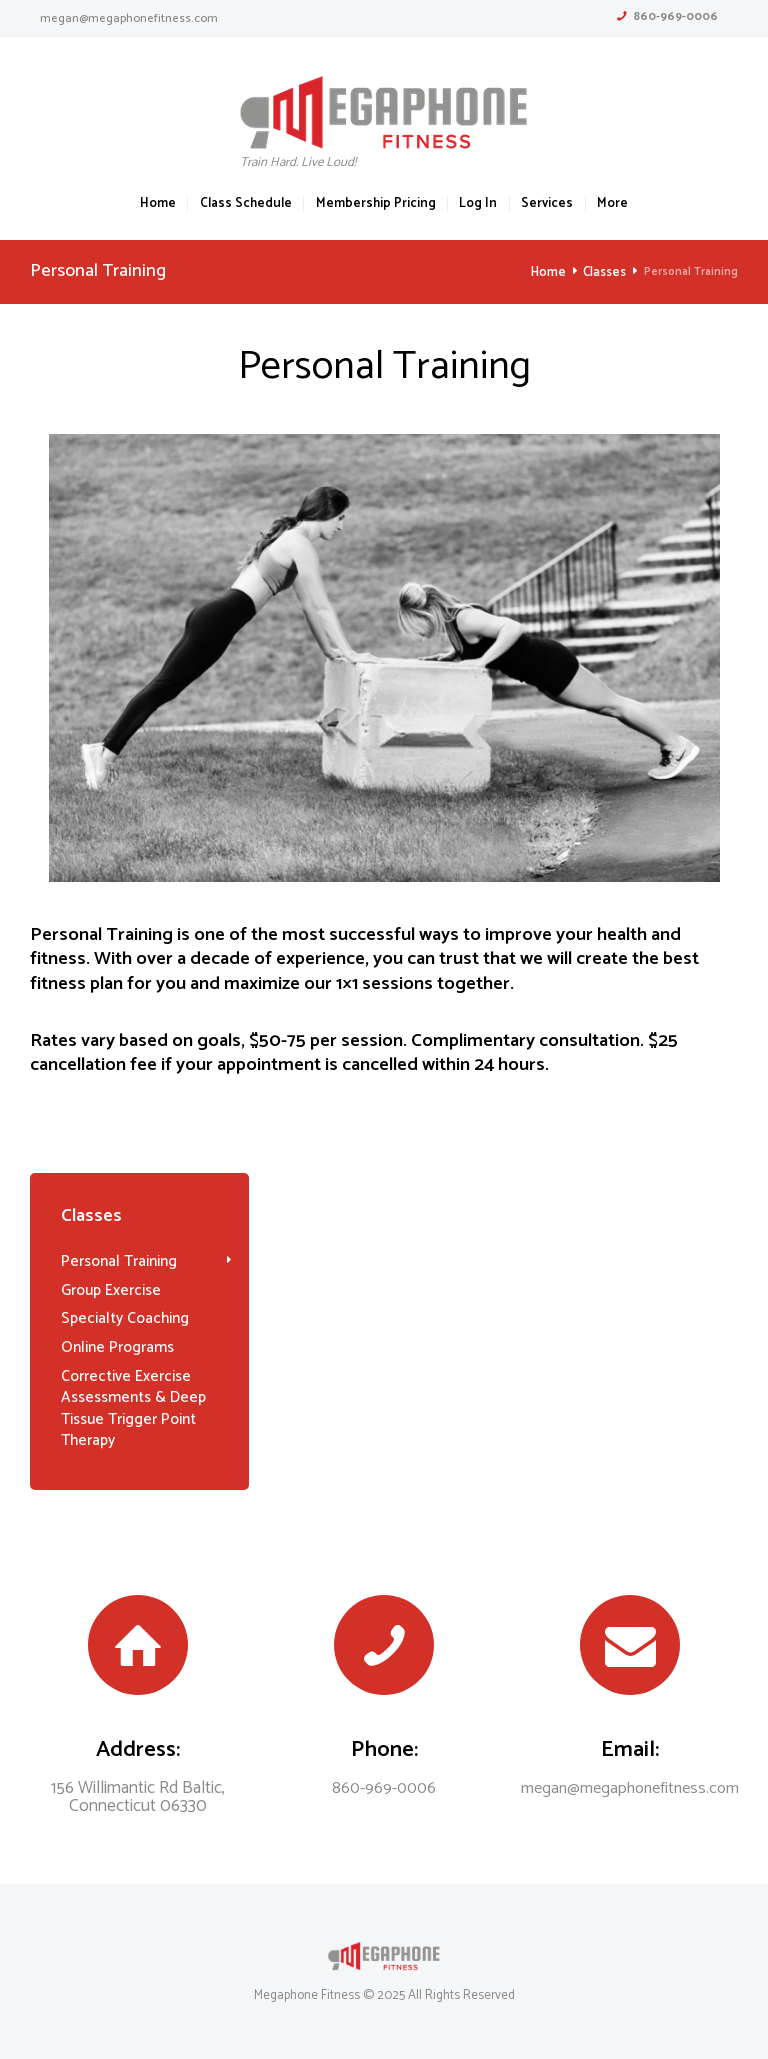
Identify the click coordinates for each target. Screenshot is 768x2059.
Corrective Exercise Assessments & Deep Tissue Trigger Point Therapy (129, 1402)
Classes (605, 272)
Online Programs (114, 1344)
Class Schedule (246, 204)
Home (158, 204)
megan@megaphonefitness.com (129, 18)
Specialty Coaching (119, 1316)
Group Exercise (108, 1289)
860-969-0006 (675, 16)
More (612, 204)
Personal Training (116, 1261)
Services (547, 204)
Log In (478, 204)
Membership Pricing (376, 204)
